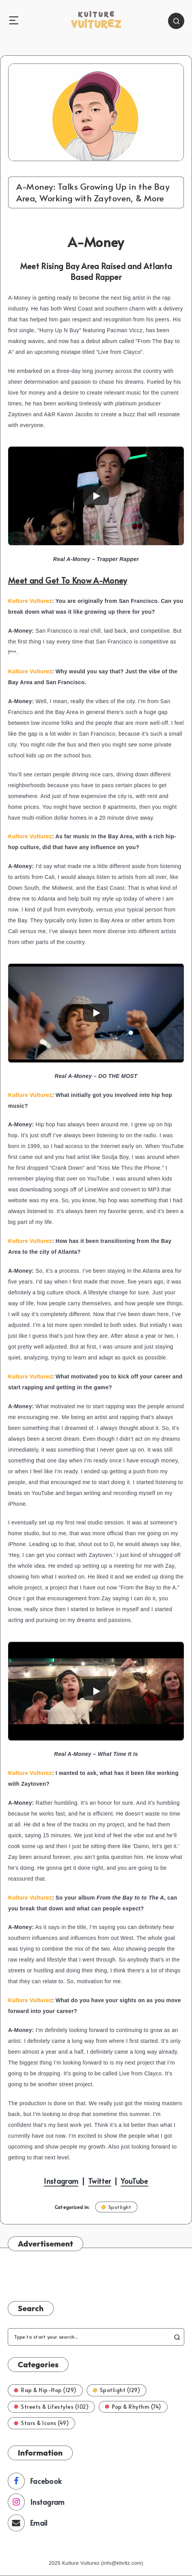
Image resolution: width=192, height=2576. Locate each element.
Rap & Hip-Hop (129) (45, 2390)
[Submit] (177, 2337)
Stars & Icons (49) (41, 2423)
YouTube (134, 2181)
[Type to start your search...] (96, 2337)
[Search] (176, 21)
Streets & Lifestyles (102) (51, 2406)
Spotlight (116, 2207)
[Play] (96, 496)
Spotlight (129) (117, 2390)
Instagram (61, 2181)
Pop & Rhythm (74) (133, 2406)
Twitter (99, 2181)
